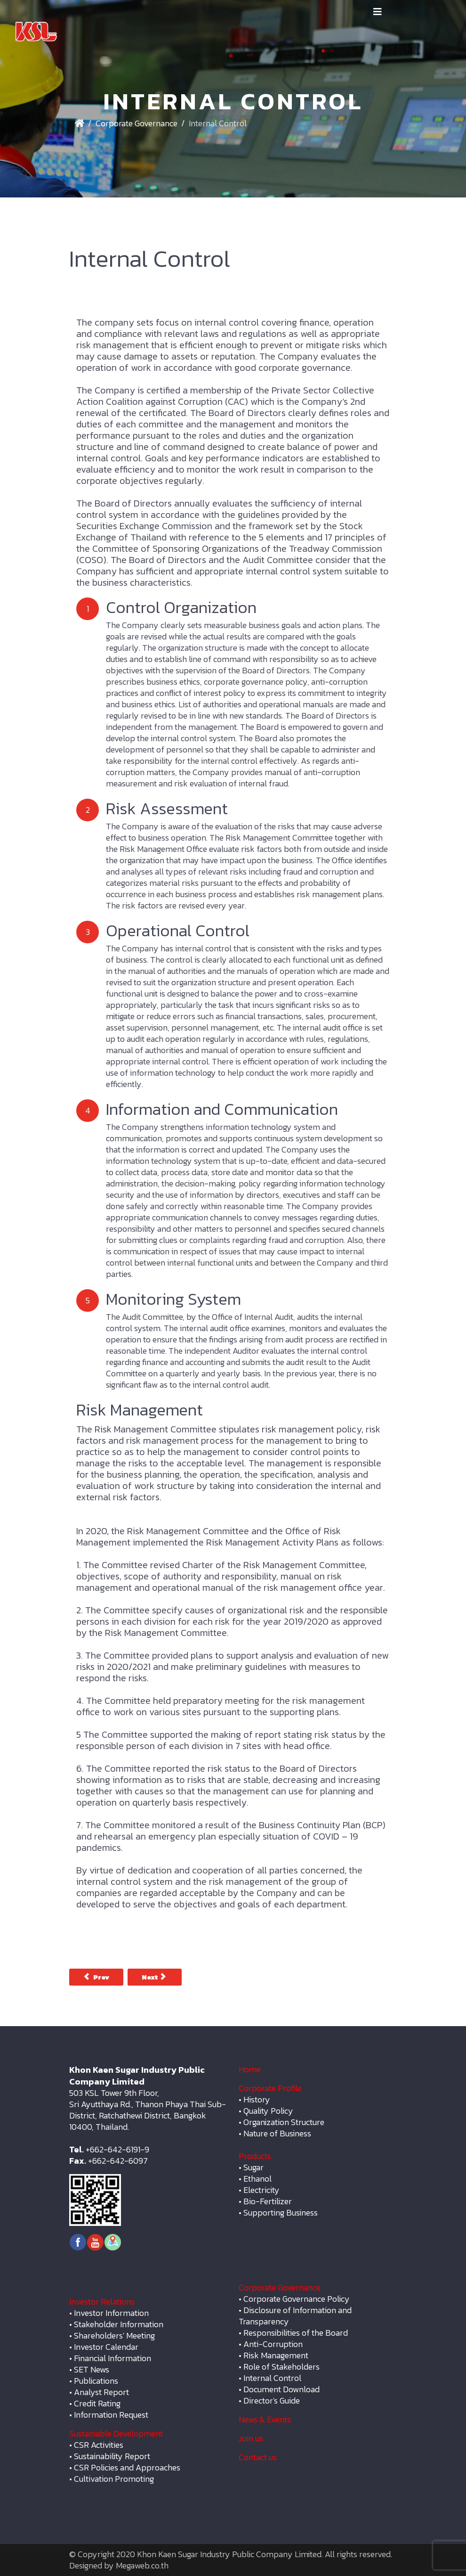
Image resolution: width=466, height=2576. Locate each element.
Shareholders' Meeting (114, 2335)
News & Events (265, 2419)
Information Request (111, 2414)
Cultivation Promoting (114, 2478)
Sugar (253, 2167)
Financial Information (112, 2358)
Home (250, 2069)
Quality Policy (268, 2110)
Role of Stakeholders (281, 2366)
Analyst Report (101, 2392)
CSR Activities (98, 2444)
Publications (96, 2380)
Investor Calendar (106, 2346)
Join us (251, 2438)
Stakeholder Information (118, 2324)
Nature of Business (277, 2133)
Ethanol (257, 2178)
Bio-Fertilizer (267, 2201)
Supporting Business (280, 2212)
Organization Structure (283, 2122)
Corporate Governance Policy (296, 2298)
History (256, 2099)
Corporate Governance (136, 123)
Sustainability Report (112, 2456)
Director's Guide (271, 2400)
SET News (91, 2369)
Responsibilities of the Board (295, 2332)
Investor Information (111, 2312)
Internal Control (272, 2378)
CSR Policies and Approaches (127, 2467)
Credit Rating (97, 2403)
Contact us (258, 2457)
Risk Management (275, 2355)
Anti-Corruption (273, 2344)
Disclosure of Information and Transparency (295, 2316)
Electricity (261, 2189)
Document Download (281, 2389)
